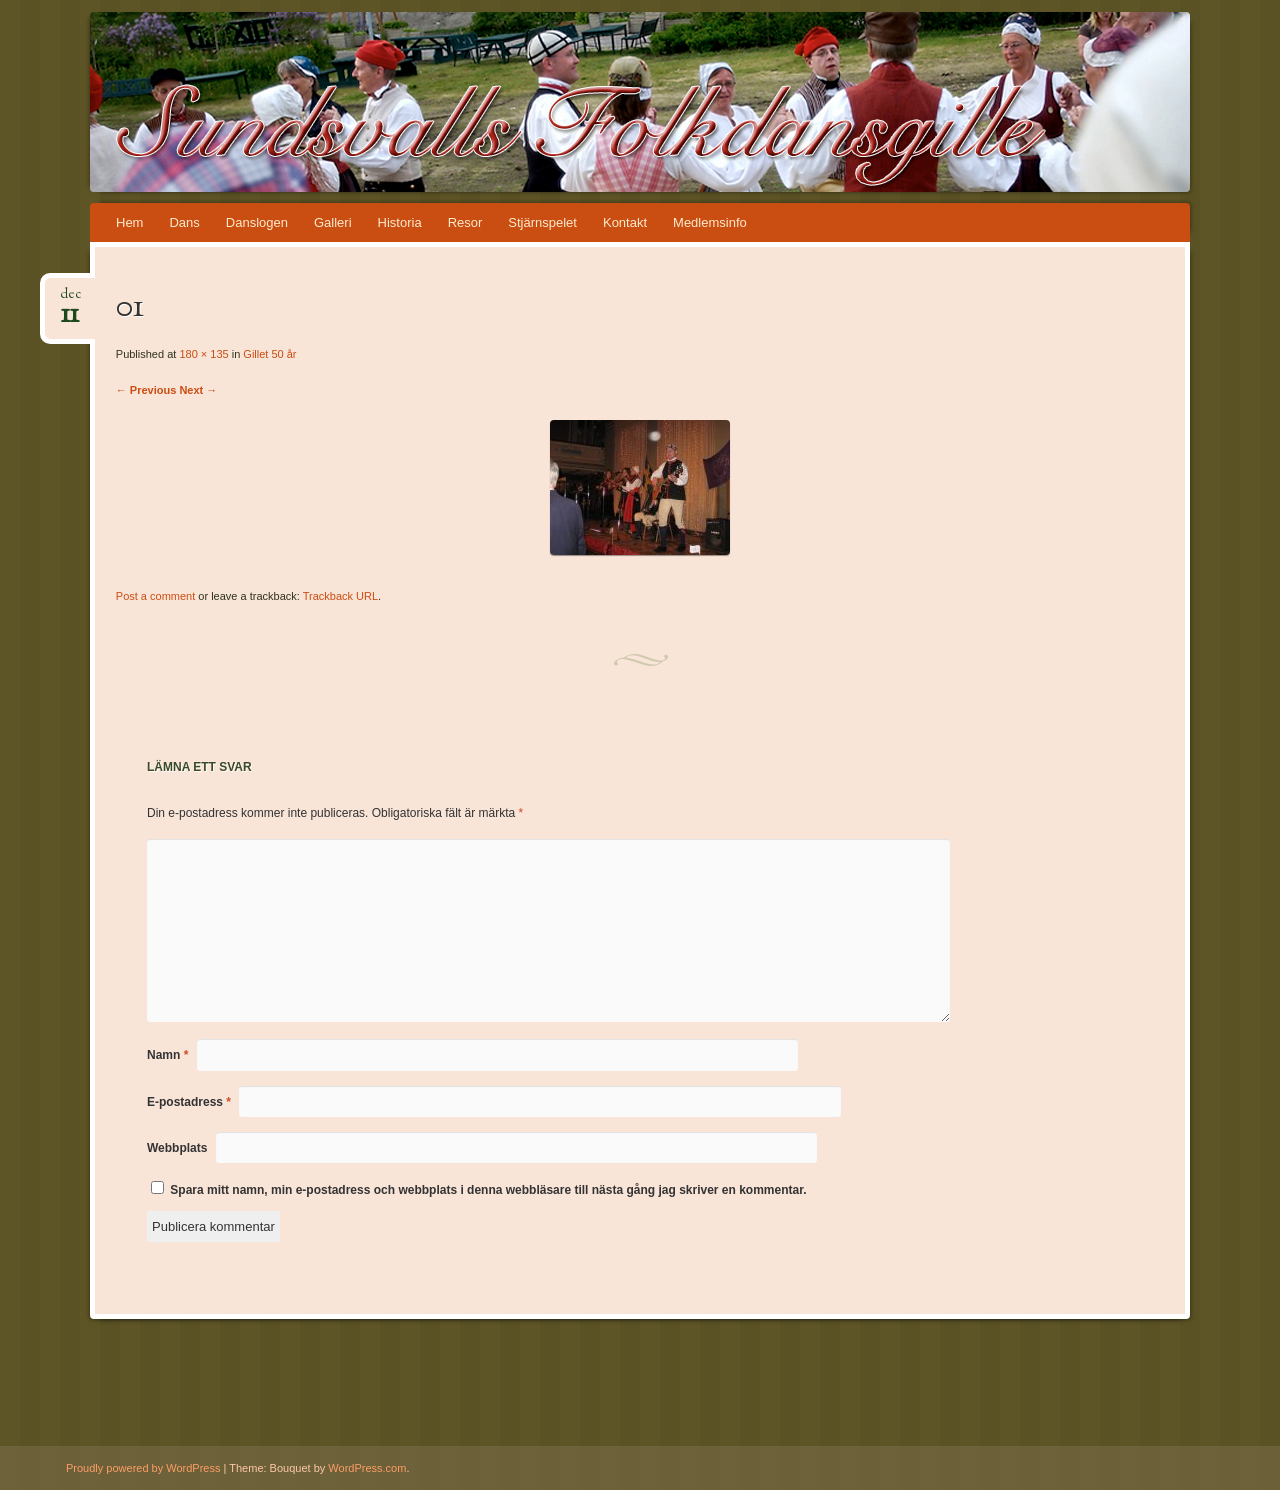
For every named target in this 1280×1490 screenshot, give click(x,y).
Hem (129, 222)
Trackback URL (340, 596)
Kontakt (625, 222)
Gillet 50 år (269, 354)
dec (70, 300)
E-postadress (189, 1102)
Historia (400, 222)
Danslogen (257, 222)
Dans (184, 222)
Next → (198, 390)
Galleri (333, 222)
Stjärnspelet (542, 222)
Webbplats (177, 1148)
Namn (167, 1055)
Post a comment (155, 596)
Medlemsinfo (710, 222)
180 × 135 (203, 354)
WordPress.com (367, 1468)
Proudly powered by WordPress (143, 1468)
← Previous (146, 390)
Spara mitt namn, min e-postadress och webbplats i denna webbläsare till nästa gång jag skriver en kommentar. (488, 1190)
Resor (465, 222)
